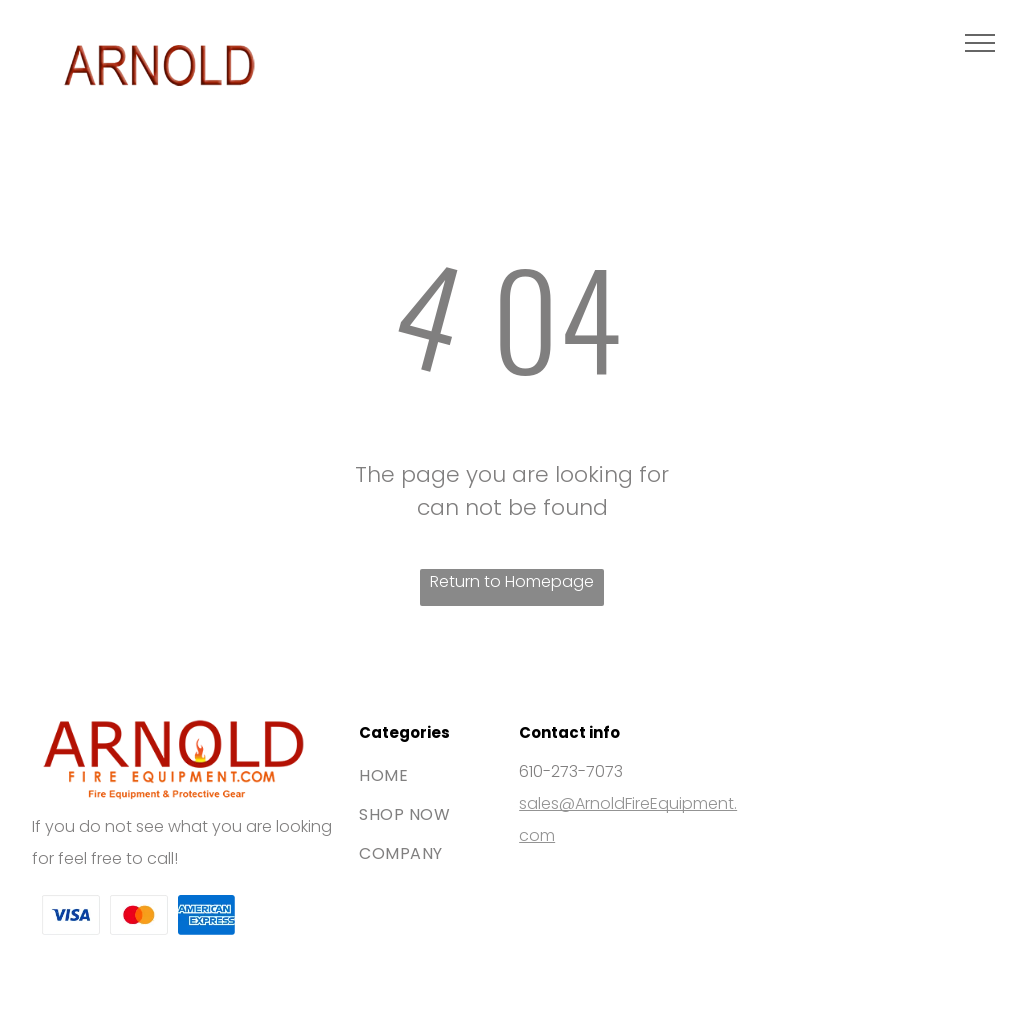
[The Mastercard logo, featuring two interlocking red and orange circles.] (139, 916)
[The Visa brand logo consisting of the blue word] (71, 916)
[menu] (980, 43)
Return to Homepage (512, 581)
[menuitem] (432, 775)
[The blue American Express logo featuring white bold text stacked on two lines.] (207, 916)
